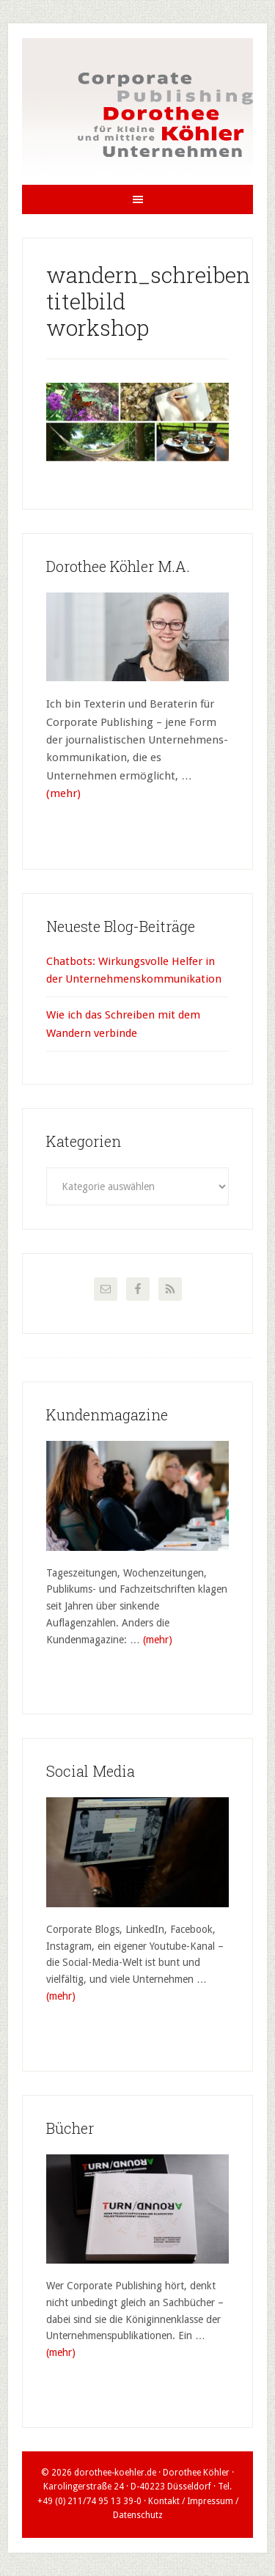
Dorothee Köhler (137, 111)
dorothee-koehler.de (115, 2472)
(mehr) (63, 793)
